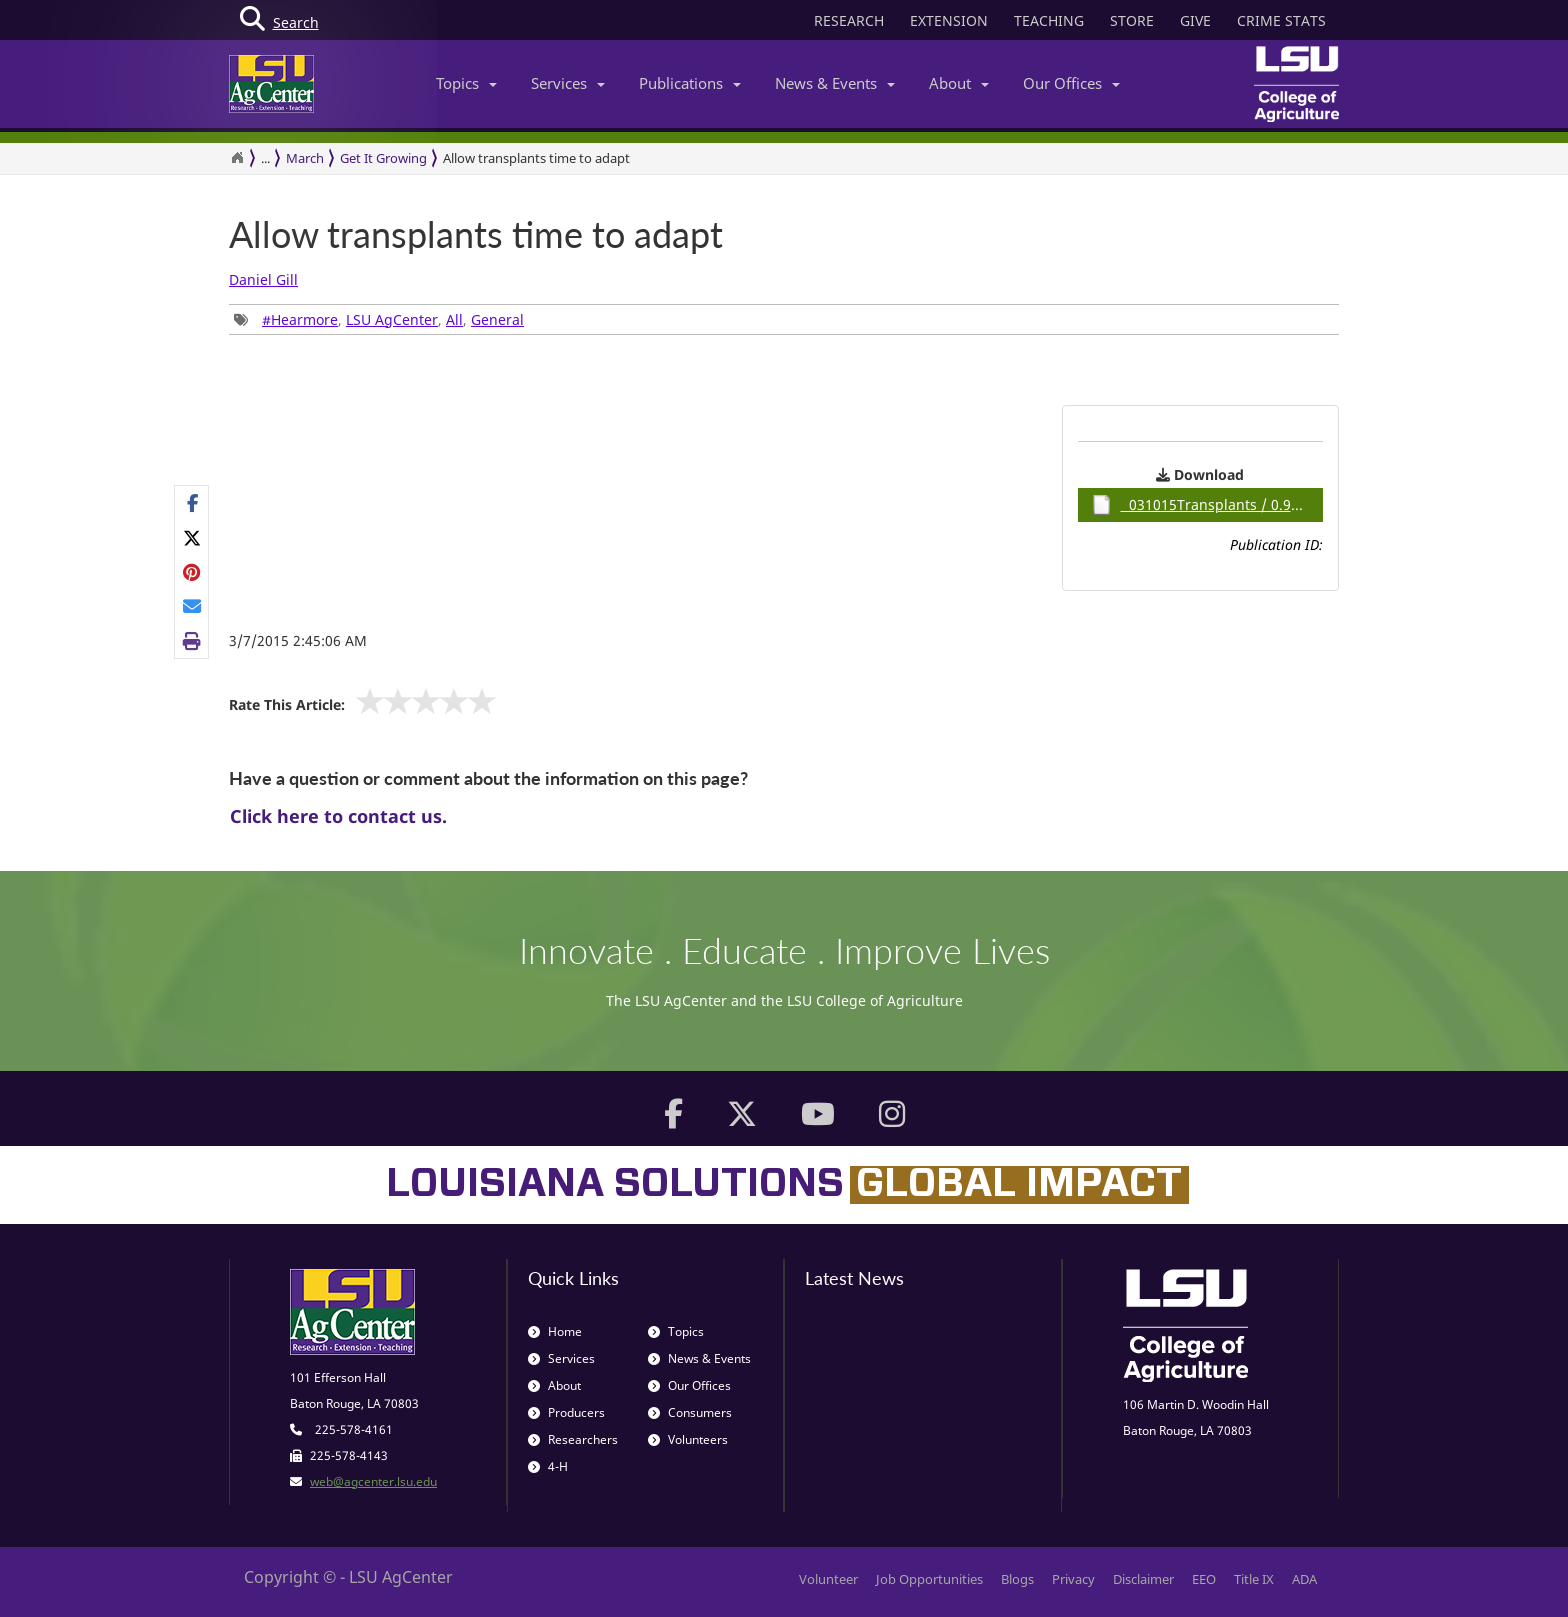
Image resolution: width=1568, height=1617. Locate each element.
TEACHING (1049, 20)
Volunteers (688, 1439)
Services (568, 83)
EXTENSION (949, 20)
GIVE (1195, 20)
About (959, 83)
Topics (466, 83)
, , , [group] (379, 319)
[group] (191, 572)
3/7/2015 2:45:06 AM (298, 640)
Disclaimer (1143, 1579)
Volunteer (828, 1579)
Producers (566, 1412)
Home (555, 1331)
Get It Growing (383, 158)
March (305, 158)
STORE (1132, 20)
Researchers (573, 1439)
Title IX (1254, 1579)
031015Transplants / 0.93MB (1206, 505)
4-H (548, 1466)
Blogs (1017, 1579)
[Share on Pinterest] (192, 572)
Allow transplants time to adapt (536, 158)
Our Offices (1071, 83)
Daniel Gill (263, 279)
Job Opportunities (929, 1579)
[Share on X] (192, 537)
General (497, 319)
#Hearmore (300, 319)
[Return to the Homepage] (237, 158)
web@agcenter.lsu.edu (373, 1481)
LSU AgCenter (392, 319)
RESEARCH (849, 20)
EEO (1204, 1579)
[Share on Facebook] (192, 503)
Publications (690, 83)
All (454, 319)
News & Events (835, 83)
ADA (1304, 1579)
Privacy (1073, 1579)
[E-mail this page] (192, 606)
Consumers (690, 1412)
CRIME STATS (1281, 20)
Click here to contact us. (338, 816)
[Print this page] (192, 640)
